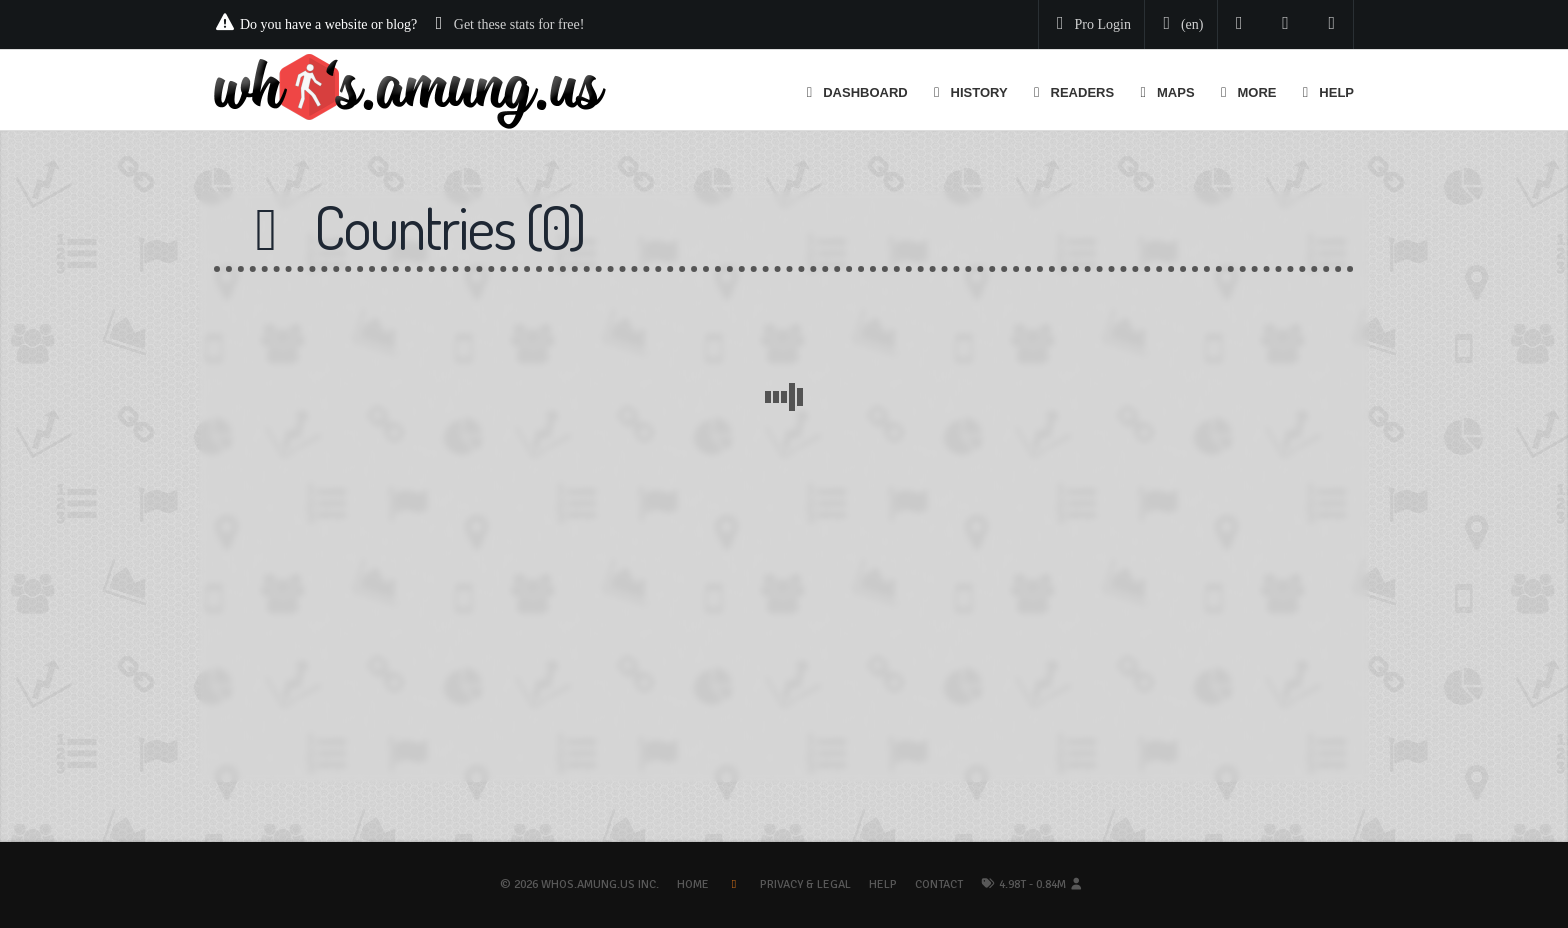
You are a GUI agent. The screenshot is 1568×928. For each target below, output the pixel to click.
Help (883, 884)
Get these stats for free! (519, 24)
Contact (939, 884)
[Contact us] (1332, 24)
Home (693, 884)
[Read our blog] (1285, 24)
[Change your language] (1179, 25)
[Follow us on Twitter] (1239, 24)
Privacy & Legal (805, 884)
